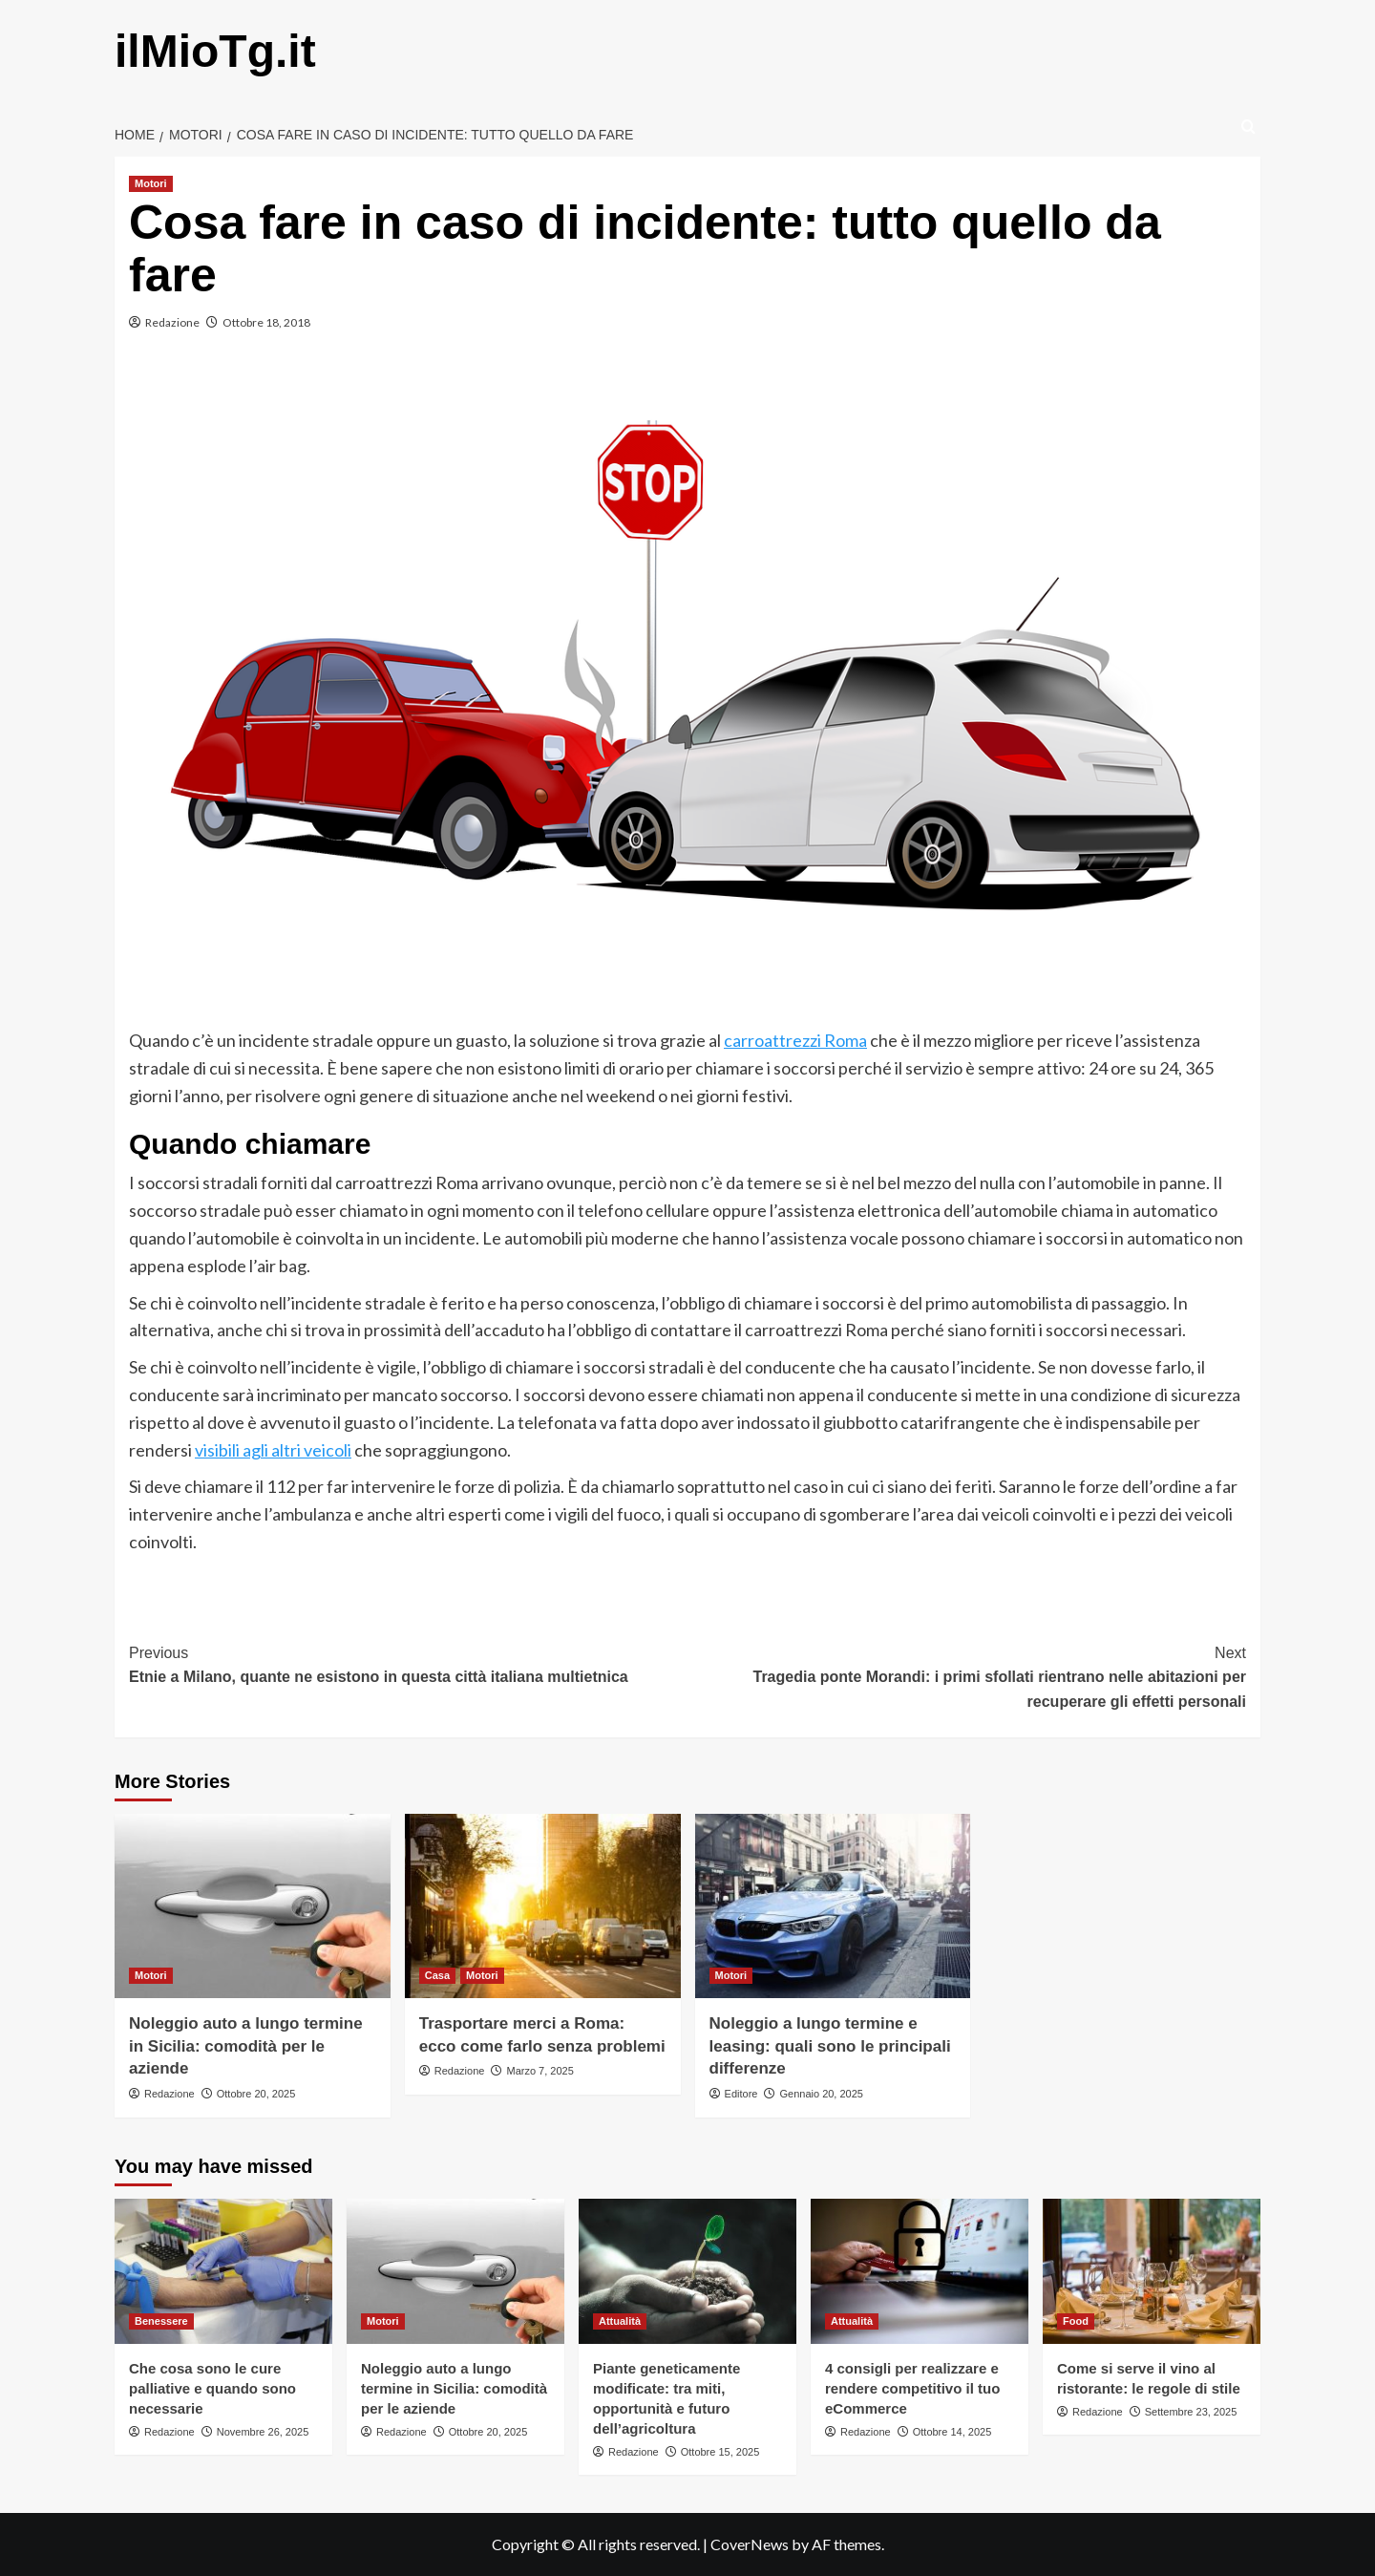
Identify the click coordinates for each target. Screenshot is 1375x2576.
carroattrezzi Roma (795, 1040)
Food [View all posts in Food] (1076, 2321)
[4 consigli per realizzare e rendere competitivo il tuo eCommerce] (919, 2271)
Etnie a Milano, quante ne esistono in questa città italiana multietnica (408, 1663)
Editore (741, 2093)
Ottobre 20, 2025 (256, 2093)
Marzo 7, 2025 (539, 2070)
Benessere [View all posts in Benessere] (161, 2321)
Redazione (172, 322)
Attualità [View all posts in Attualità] (620, 2321)
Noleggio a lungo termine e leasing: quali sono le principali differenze (830, 2046)
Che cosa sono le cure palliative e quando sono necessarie (212, 2388)
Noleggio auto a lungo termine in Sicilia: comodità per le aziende (246, 2046)
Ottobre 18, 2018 (266, 322)
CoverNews (749, 2544)
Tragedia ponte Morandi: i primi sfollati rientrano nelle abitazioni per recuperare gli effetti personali (967, 1675)
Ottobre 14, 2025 (952, 2432)
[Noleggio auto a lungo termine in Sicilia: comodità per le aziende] (253, 1906)
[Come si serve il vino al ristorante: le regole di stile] (1151, 2271)
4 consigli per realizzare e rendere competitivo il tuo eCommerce (912, 2388)
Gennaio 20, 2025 (820, 2093)
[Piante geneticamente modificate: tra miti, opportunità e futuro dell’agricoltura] (687, 2271)
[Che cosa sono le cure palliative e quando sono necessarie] (223, 2271)
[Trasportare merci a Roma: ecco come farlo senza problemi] (543, 1906)
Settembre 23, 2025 (1191, 2411)
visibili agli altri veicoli (273, 1449)
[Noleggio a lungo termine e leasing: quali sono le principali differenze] (833, 1906)
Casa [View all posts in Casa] (437, 1975)
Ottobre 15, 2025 (720, 2452)
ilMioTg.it (215, 51)
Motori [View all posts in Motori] (151, 183)
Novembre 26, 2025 (263, 2432)
